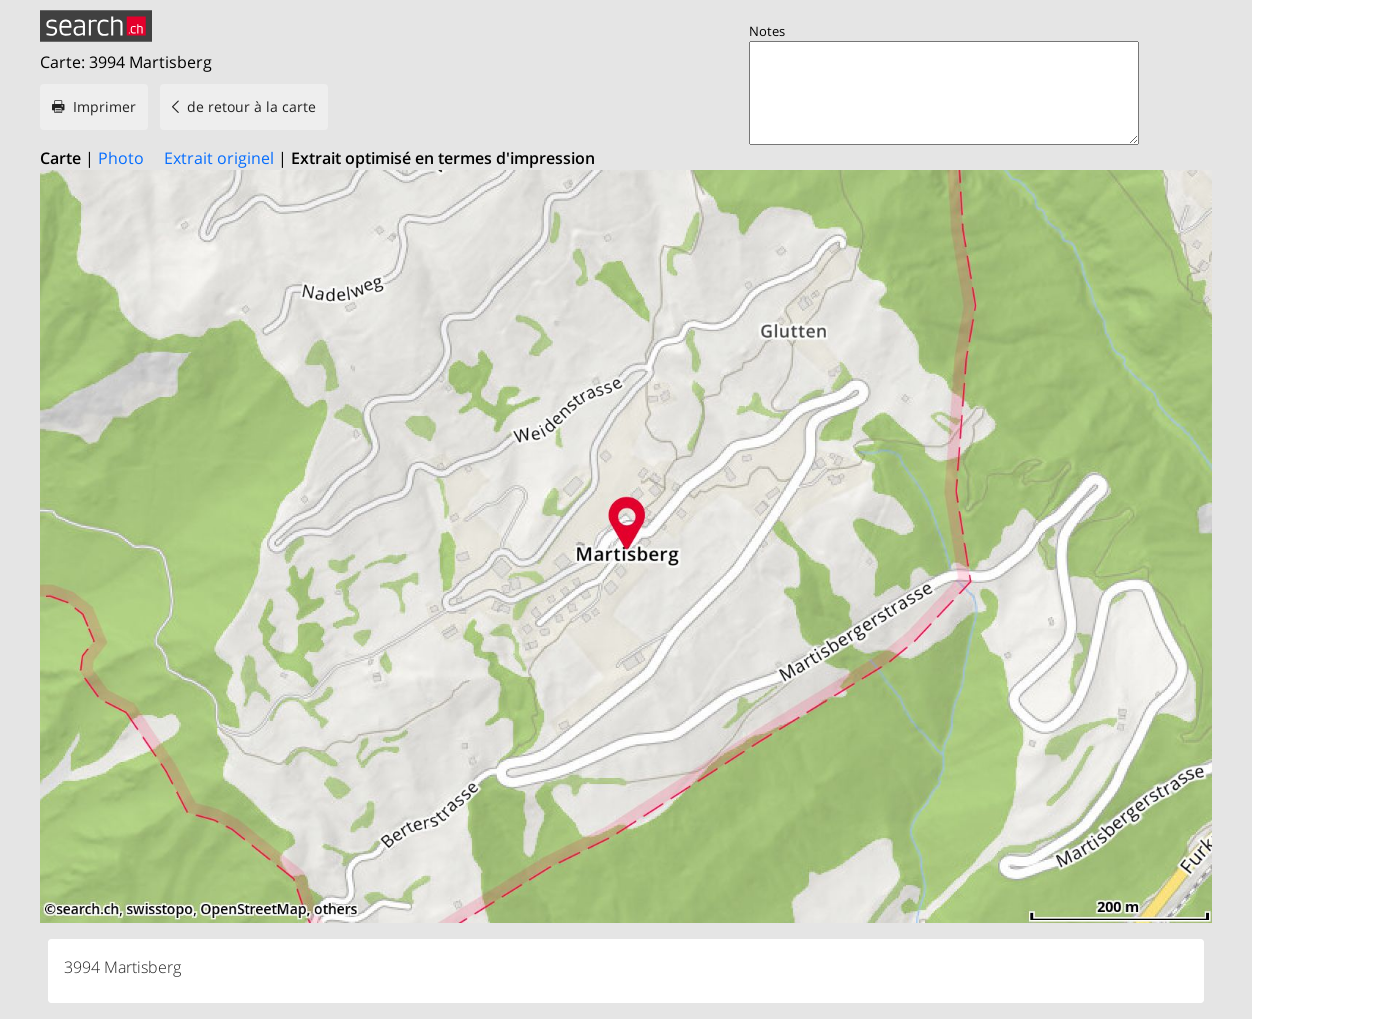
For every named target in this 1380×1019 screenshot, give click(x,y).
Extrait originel (219, 158)
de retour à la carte (251, 106)
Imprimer (104, 106)
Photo (121, 158)
